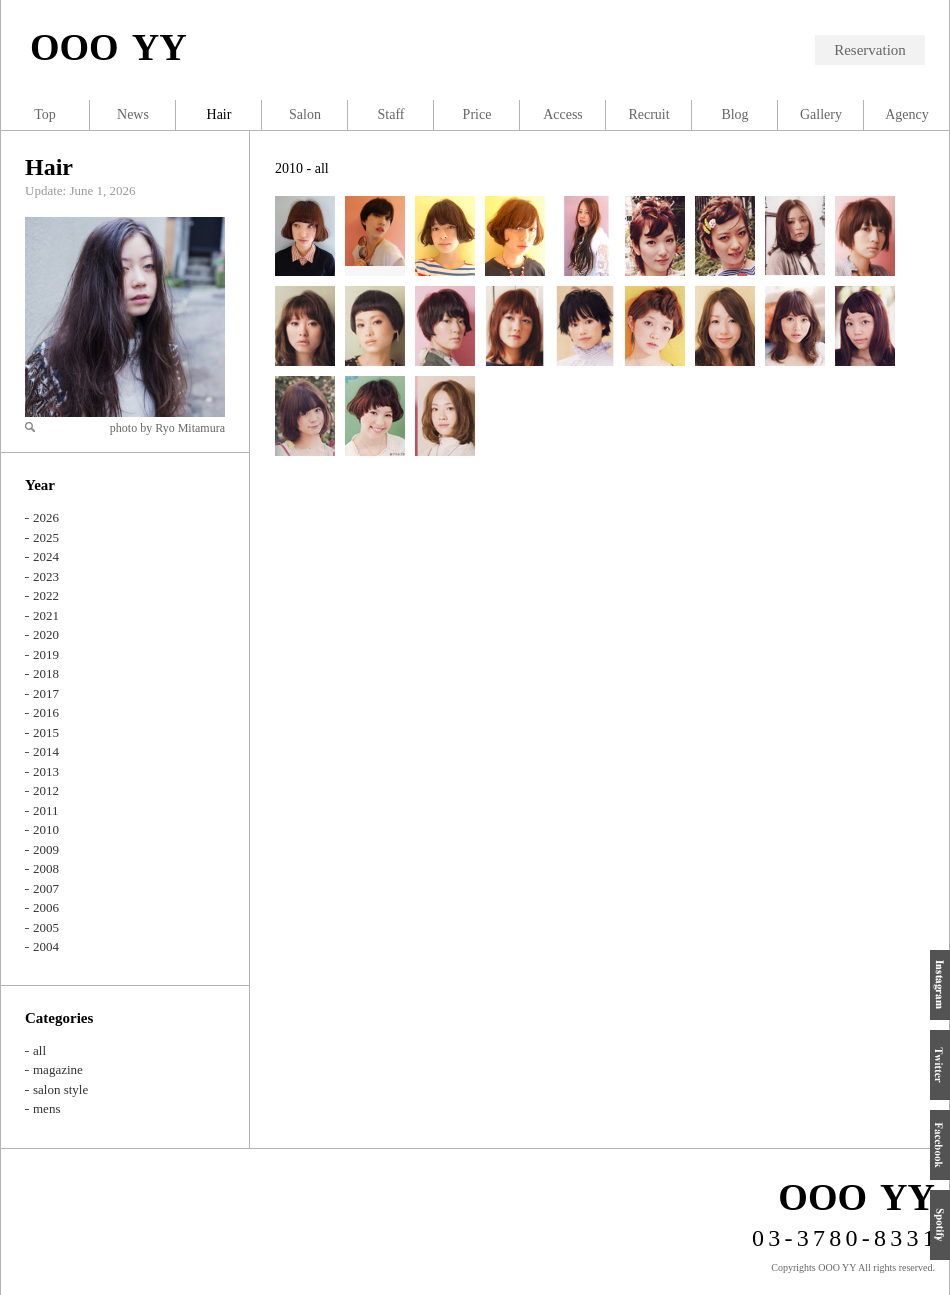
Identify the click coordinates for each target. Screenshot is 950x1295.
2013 (46, 771)
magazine (58, 1069)
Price (477, 114)
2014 (46, 751)
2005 (46, 927)
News (133, 114)
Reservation (870, 50)
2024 (46, 556)
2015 (46, 732)
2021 (46, 615)
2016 (46, 712)
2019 (46, 654)
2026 (46, 517)
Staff (391, 114)
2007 (46, 888)
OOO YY (108, 47)
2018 (46, 673)
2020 (46, 634)
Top (45, 114)
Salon (305, 114)
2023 (46, 576)
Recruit (648, 114)
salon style (60, 1089)
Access (563, 114)
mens (46, 1108)
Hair (49, 167)
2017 (46, 693)
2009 (46, 849)
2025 (46, 537)
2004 (46, 946)
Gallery (821, 114)
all (39, 1050)
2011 (46, 810)
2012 (46, 790)
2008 (46, 868)
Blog (734, 114)
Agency (907, 114)
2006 (46, 907)
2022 (46, 595)
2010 (46, 829)
